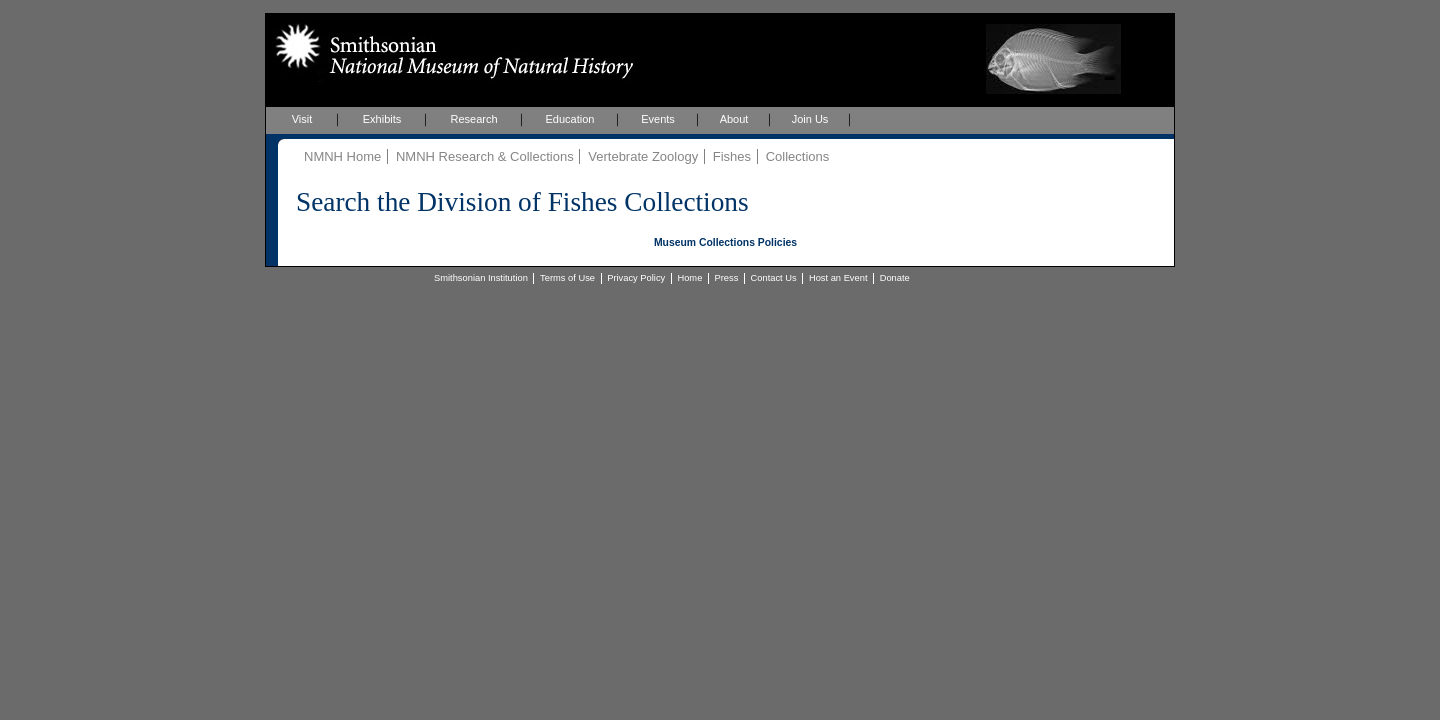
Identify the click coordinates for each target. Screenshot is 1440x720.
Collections (798, 156)
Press (727, 278)
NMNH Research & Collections (485, 156)
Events (658, 119)
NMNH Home (342, 156)
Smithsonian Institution (481, 278)
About (734, 119)
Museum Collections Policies (725, 242)
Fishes (732, 156)
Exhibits (382, 119)
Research (473, 119)
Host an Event (838, 278)
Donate (895, 278)
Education (570, 119)
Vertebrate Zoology (643, 156)
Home (689, 278)
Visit (302, 119)
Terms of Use (567, 278)
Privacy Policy (636, 278)
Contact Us (774, 278)
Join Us (810, 119)
